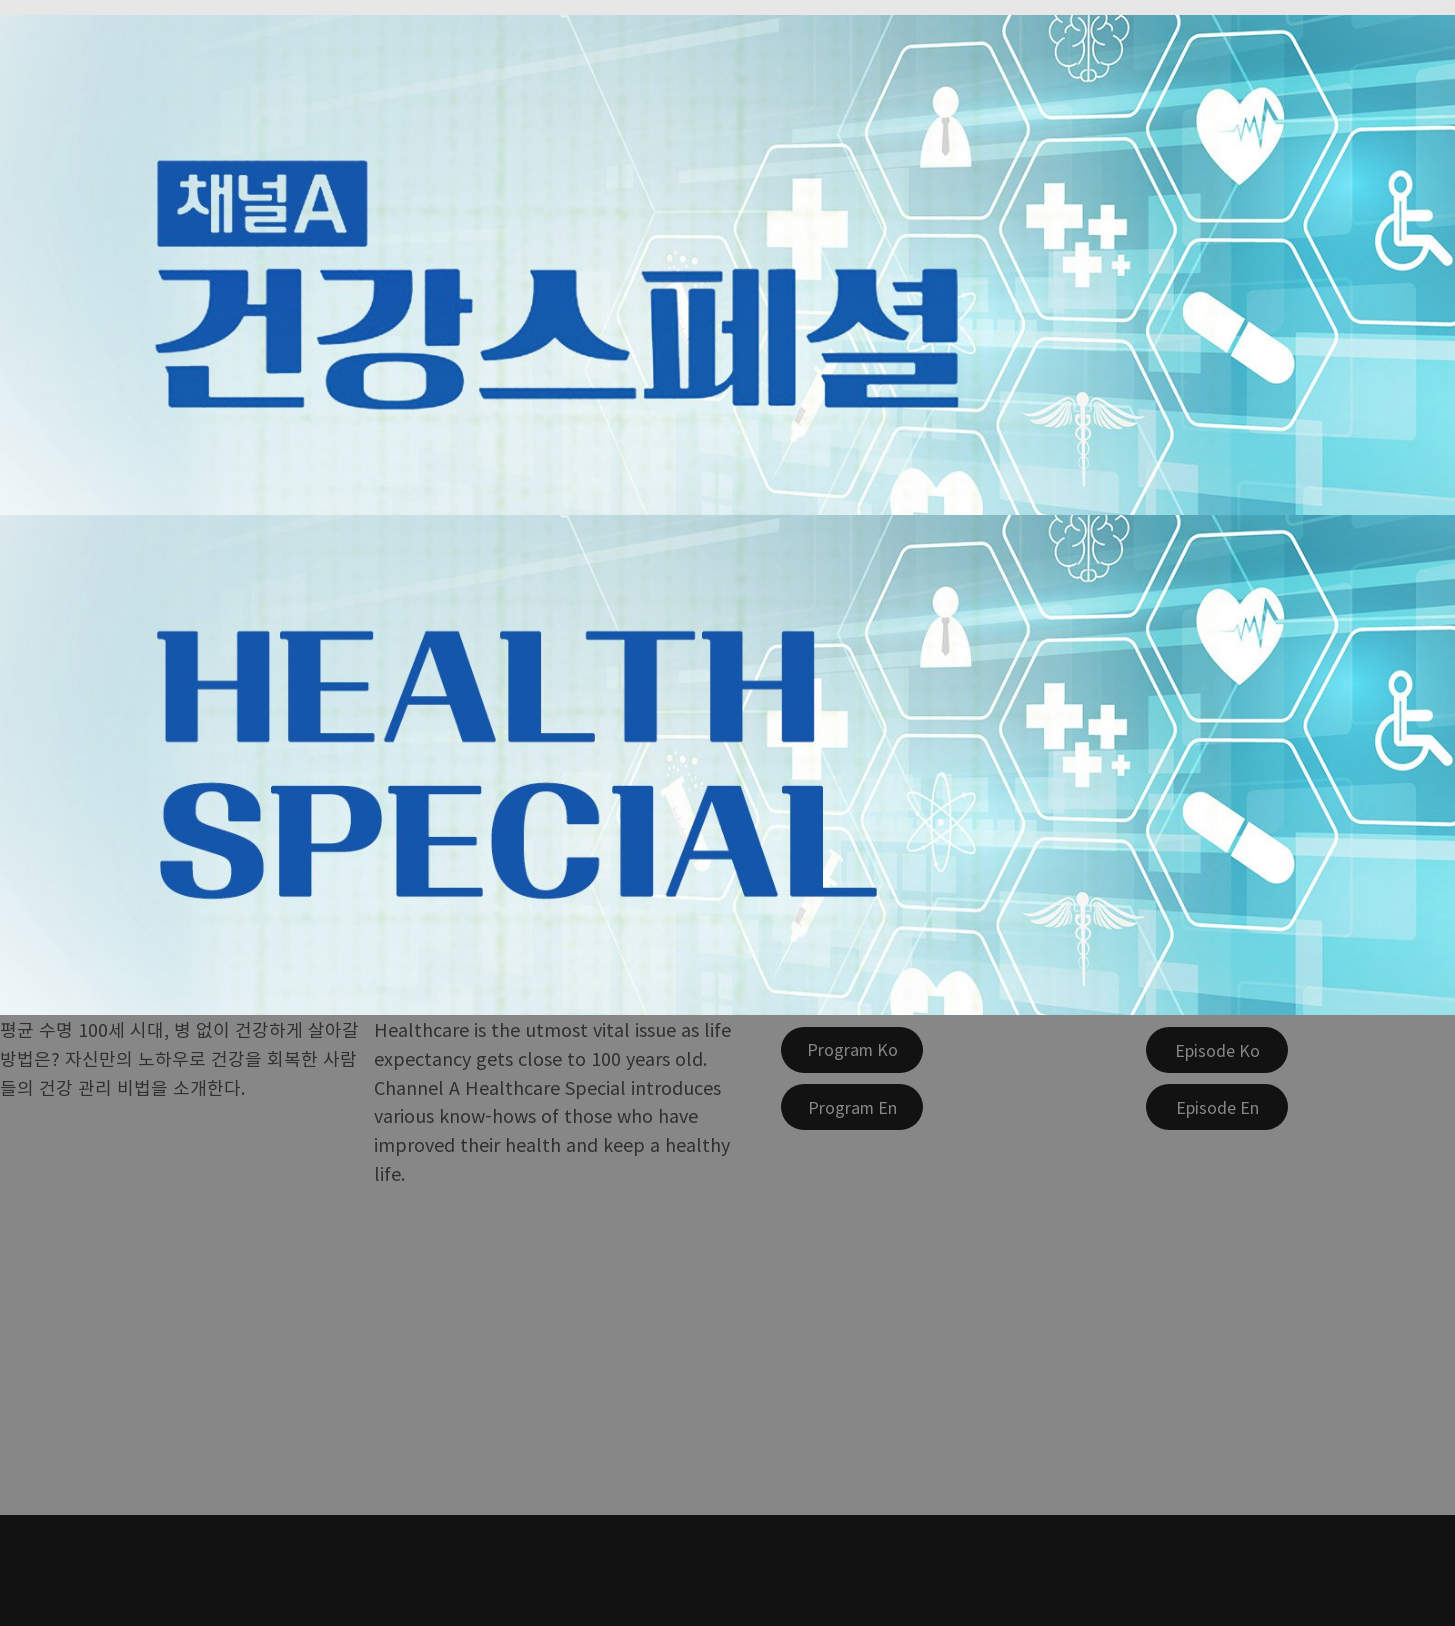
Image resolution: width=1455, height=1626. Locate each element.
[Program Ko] (852, 1050)
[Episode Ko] (1217, 1050)
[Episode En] (1217, 1107)
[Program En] (852, 1107)
